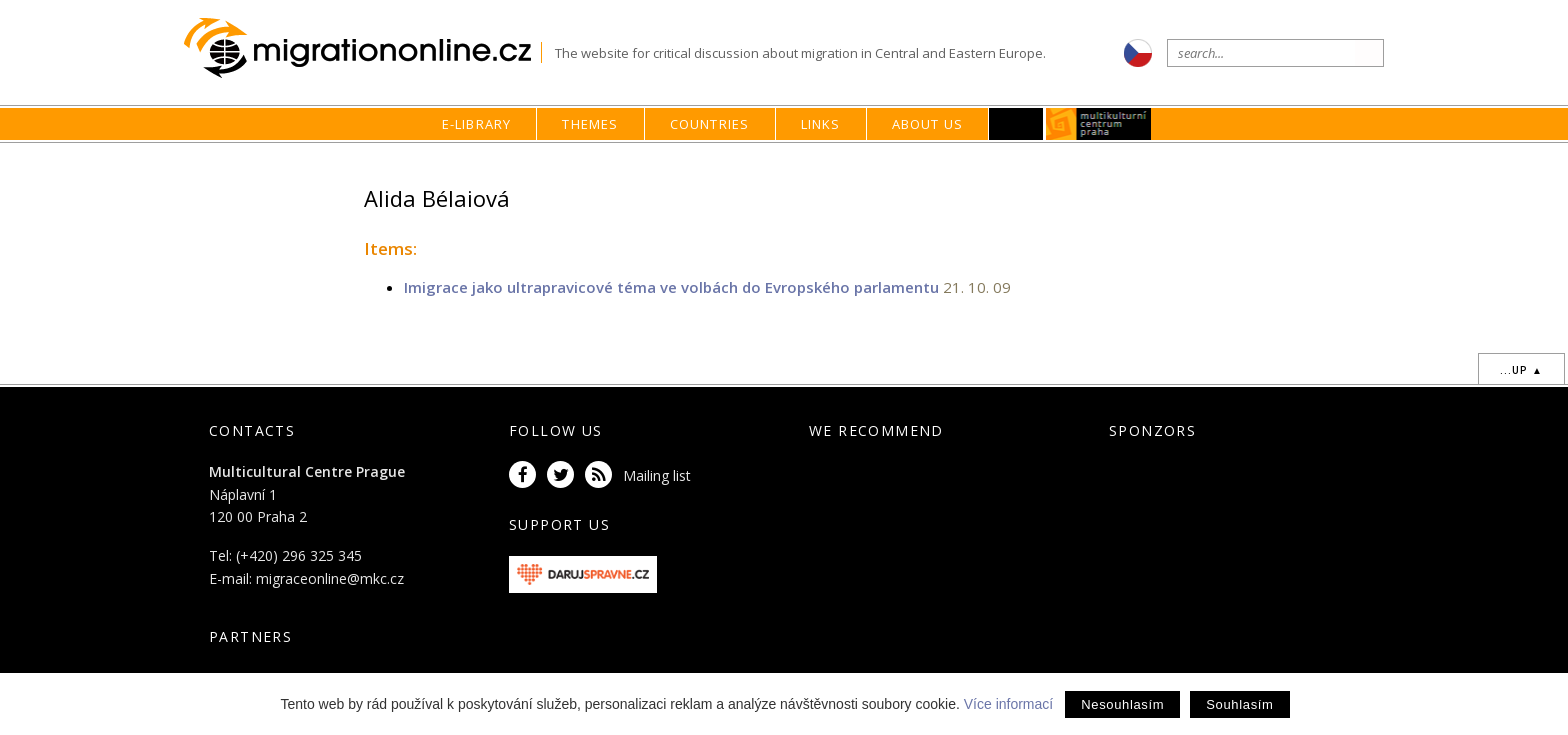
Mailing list (657, 475)
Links (821, 124)
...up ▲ (1521, 370)
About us (928, 124)
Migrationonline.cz (362, 48)
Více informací (1008, 704)
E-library (477, 124)
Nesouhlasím (1122, 704)
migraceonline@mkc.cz (330, 578)
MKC (1099, 124)
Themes (590, 124)
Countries (710, 124)
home (1030, 162)
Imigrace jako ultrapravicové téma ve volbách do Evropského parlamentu (671, 287)
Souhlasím (1239, 704)
